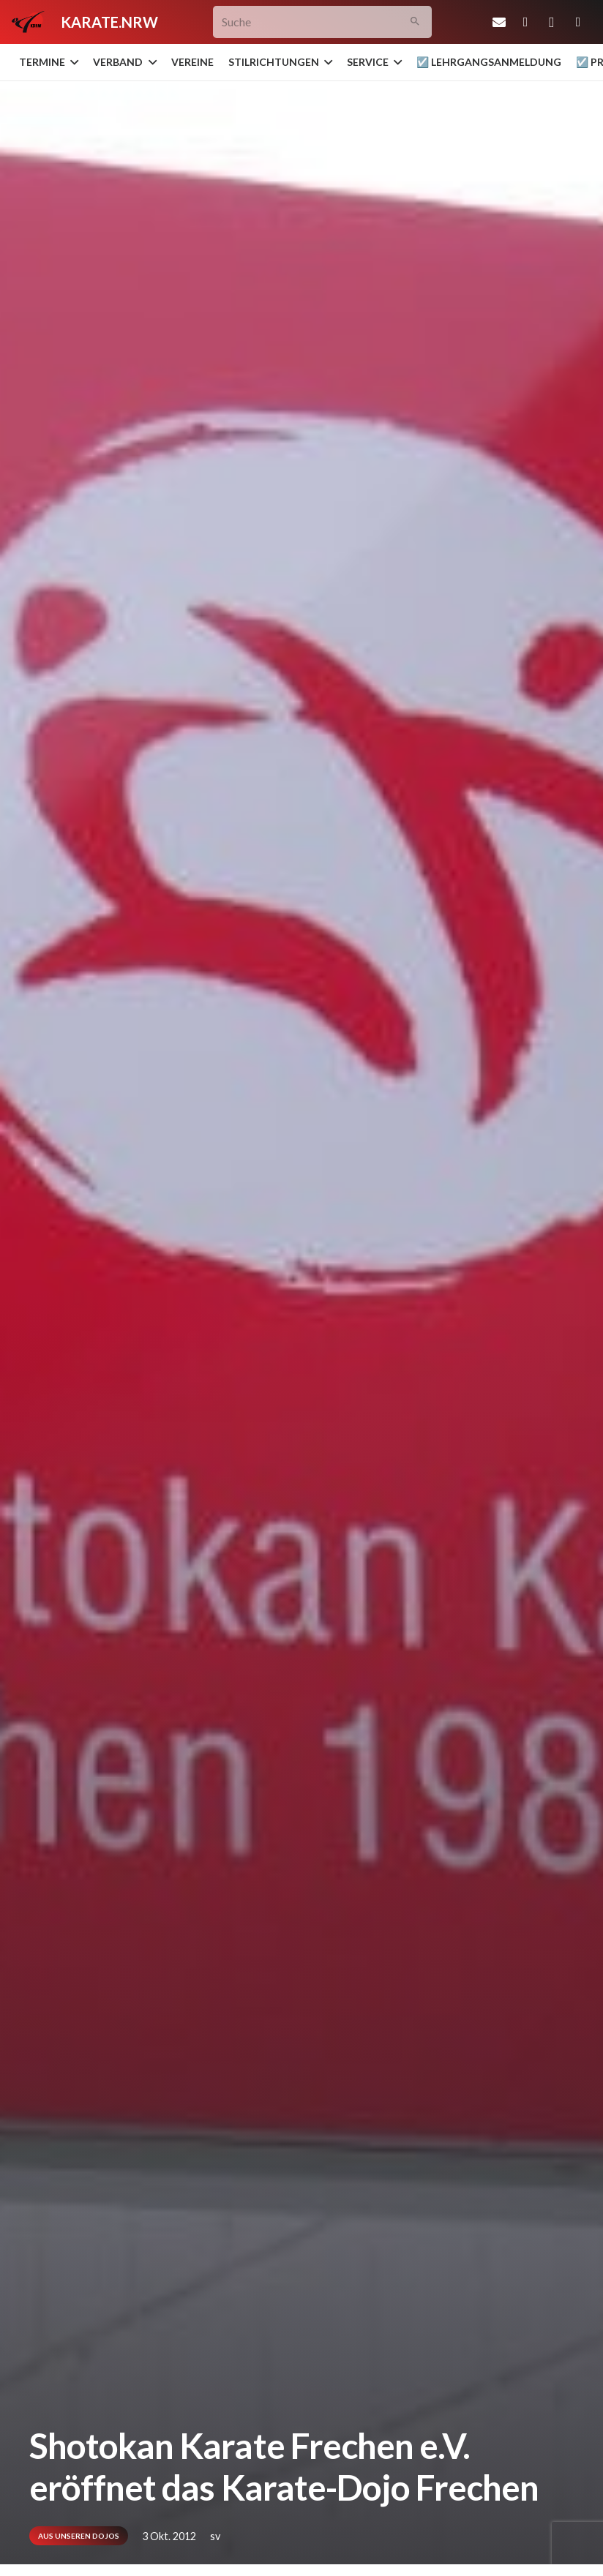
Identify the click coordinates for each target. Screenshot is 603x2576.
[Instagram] (552, 22)
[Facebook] (525, 22)
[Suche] (322, 22)
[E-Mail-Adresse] (499, 22)
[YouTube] (578, 22)
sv (215, 2536)
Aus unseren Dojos (78, 2535)
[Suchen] (415, 22)
